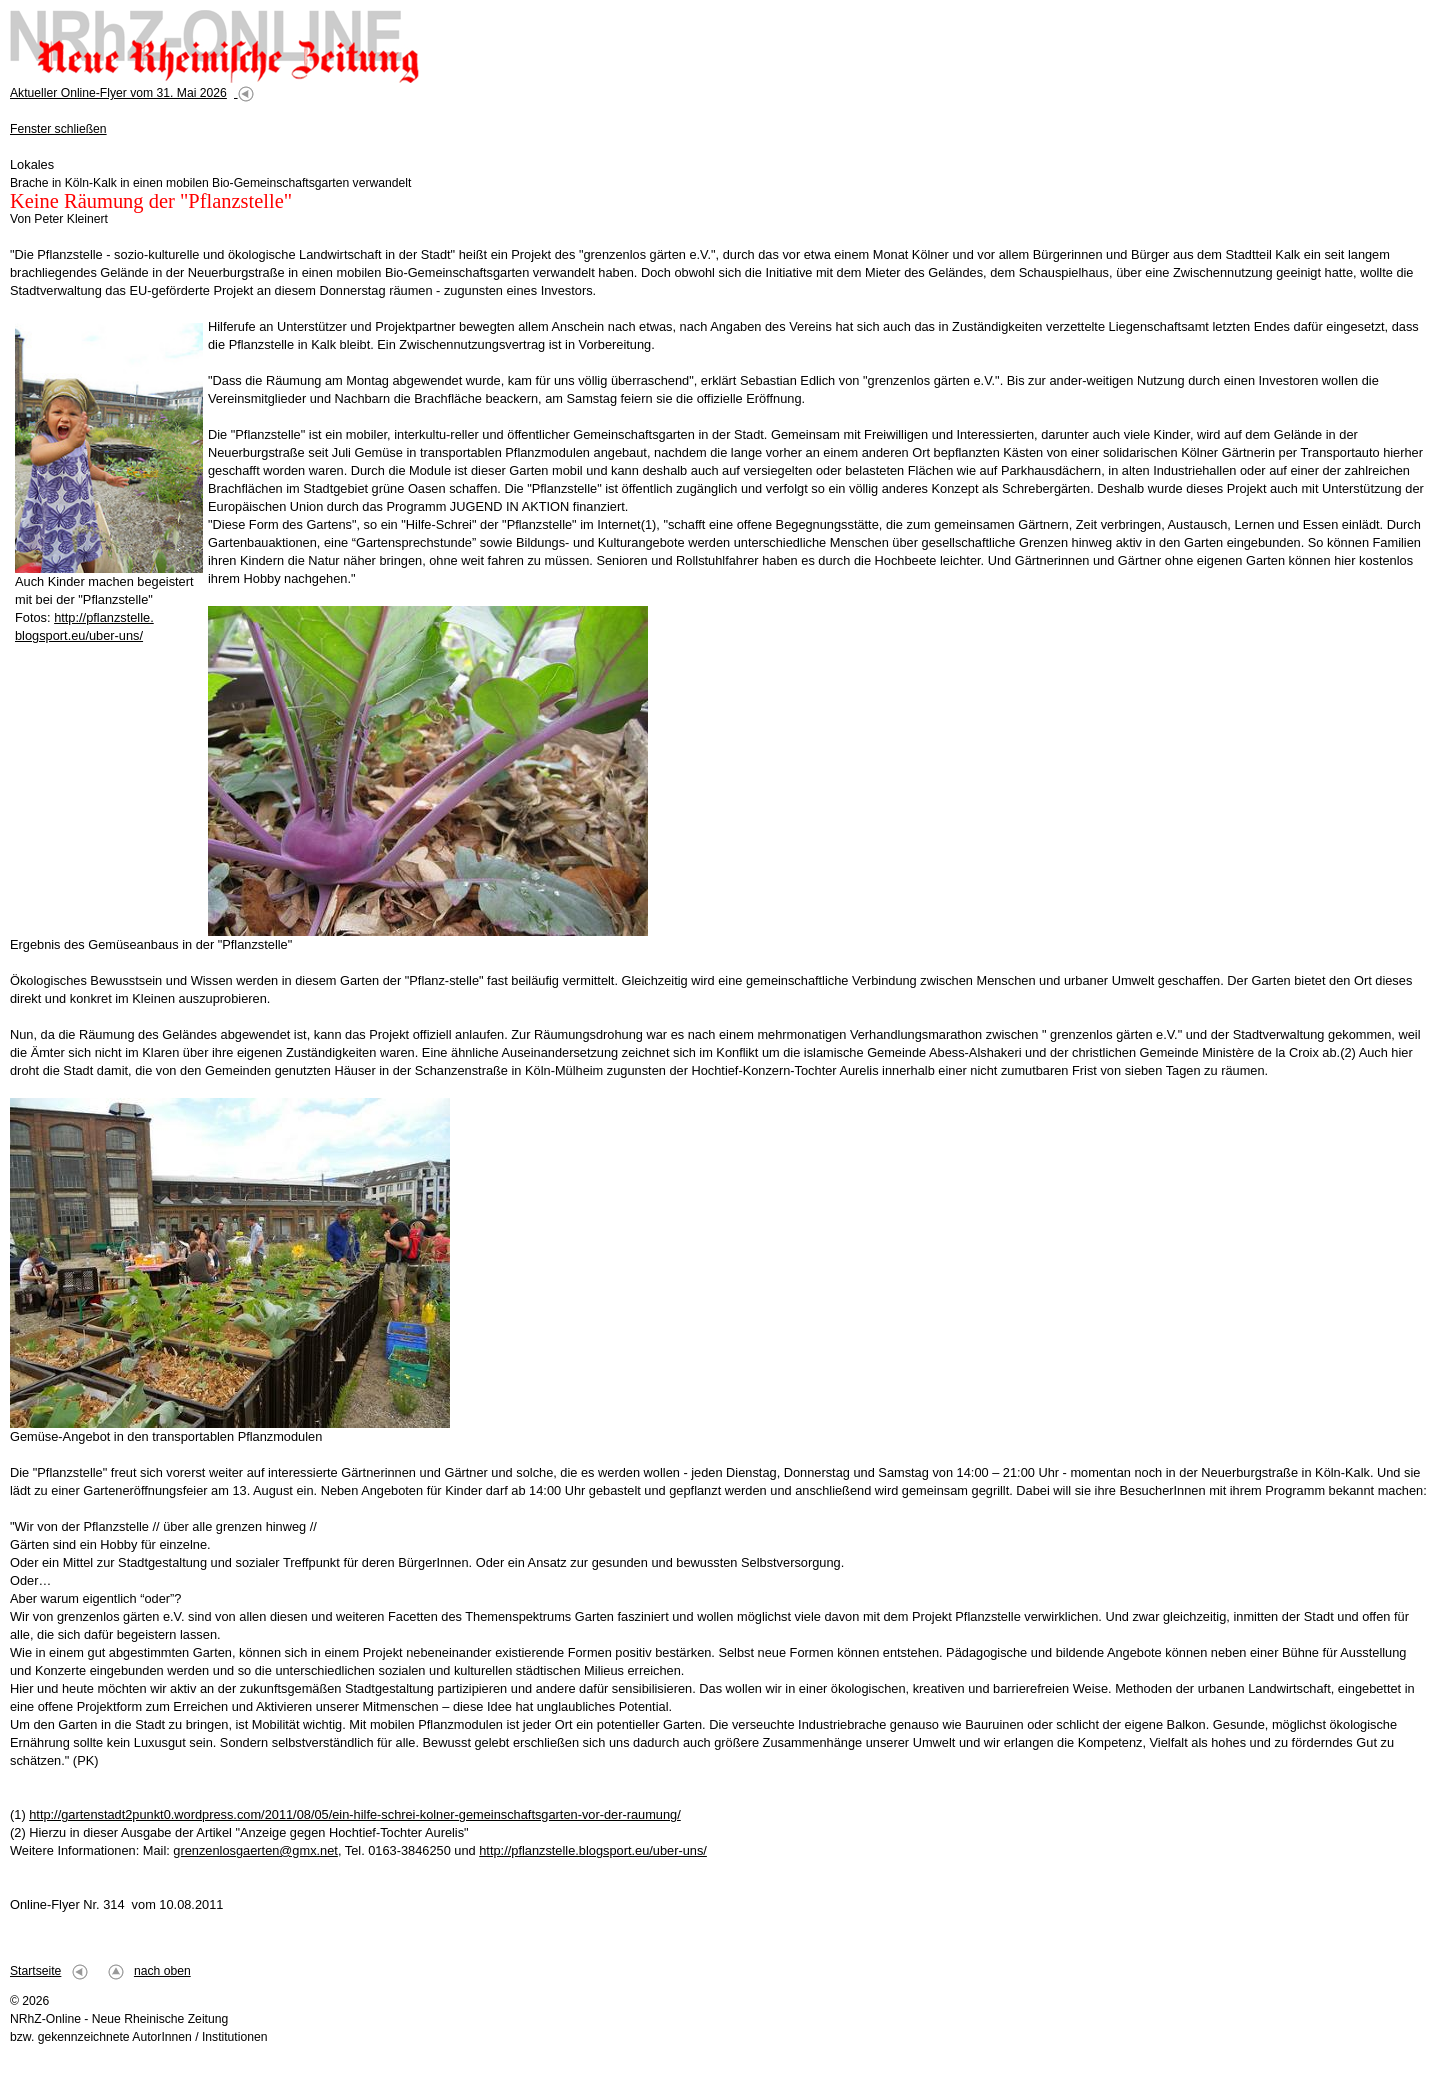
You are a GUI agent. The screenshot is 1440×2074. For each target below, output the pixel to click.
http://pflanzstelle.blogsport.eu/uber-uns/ (593, 1850)
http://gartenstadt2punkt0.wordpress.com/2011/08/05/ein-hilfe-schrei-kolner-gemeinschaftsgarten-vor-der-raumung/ (355, 1814)
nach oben (162, 1971)
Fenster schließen (58, 129)
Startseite (35, 1971)
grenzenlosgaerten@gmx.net (255, 1850)
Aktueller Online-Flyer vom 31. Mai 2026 (118, 93)
